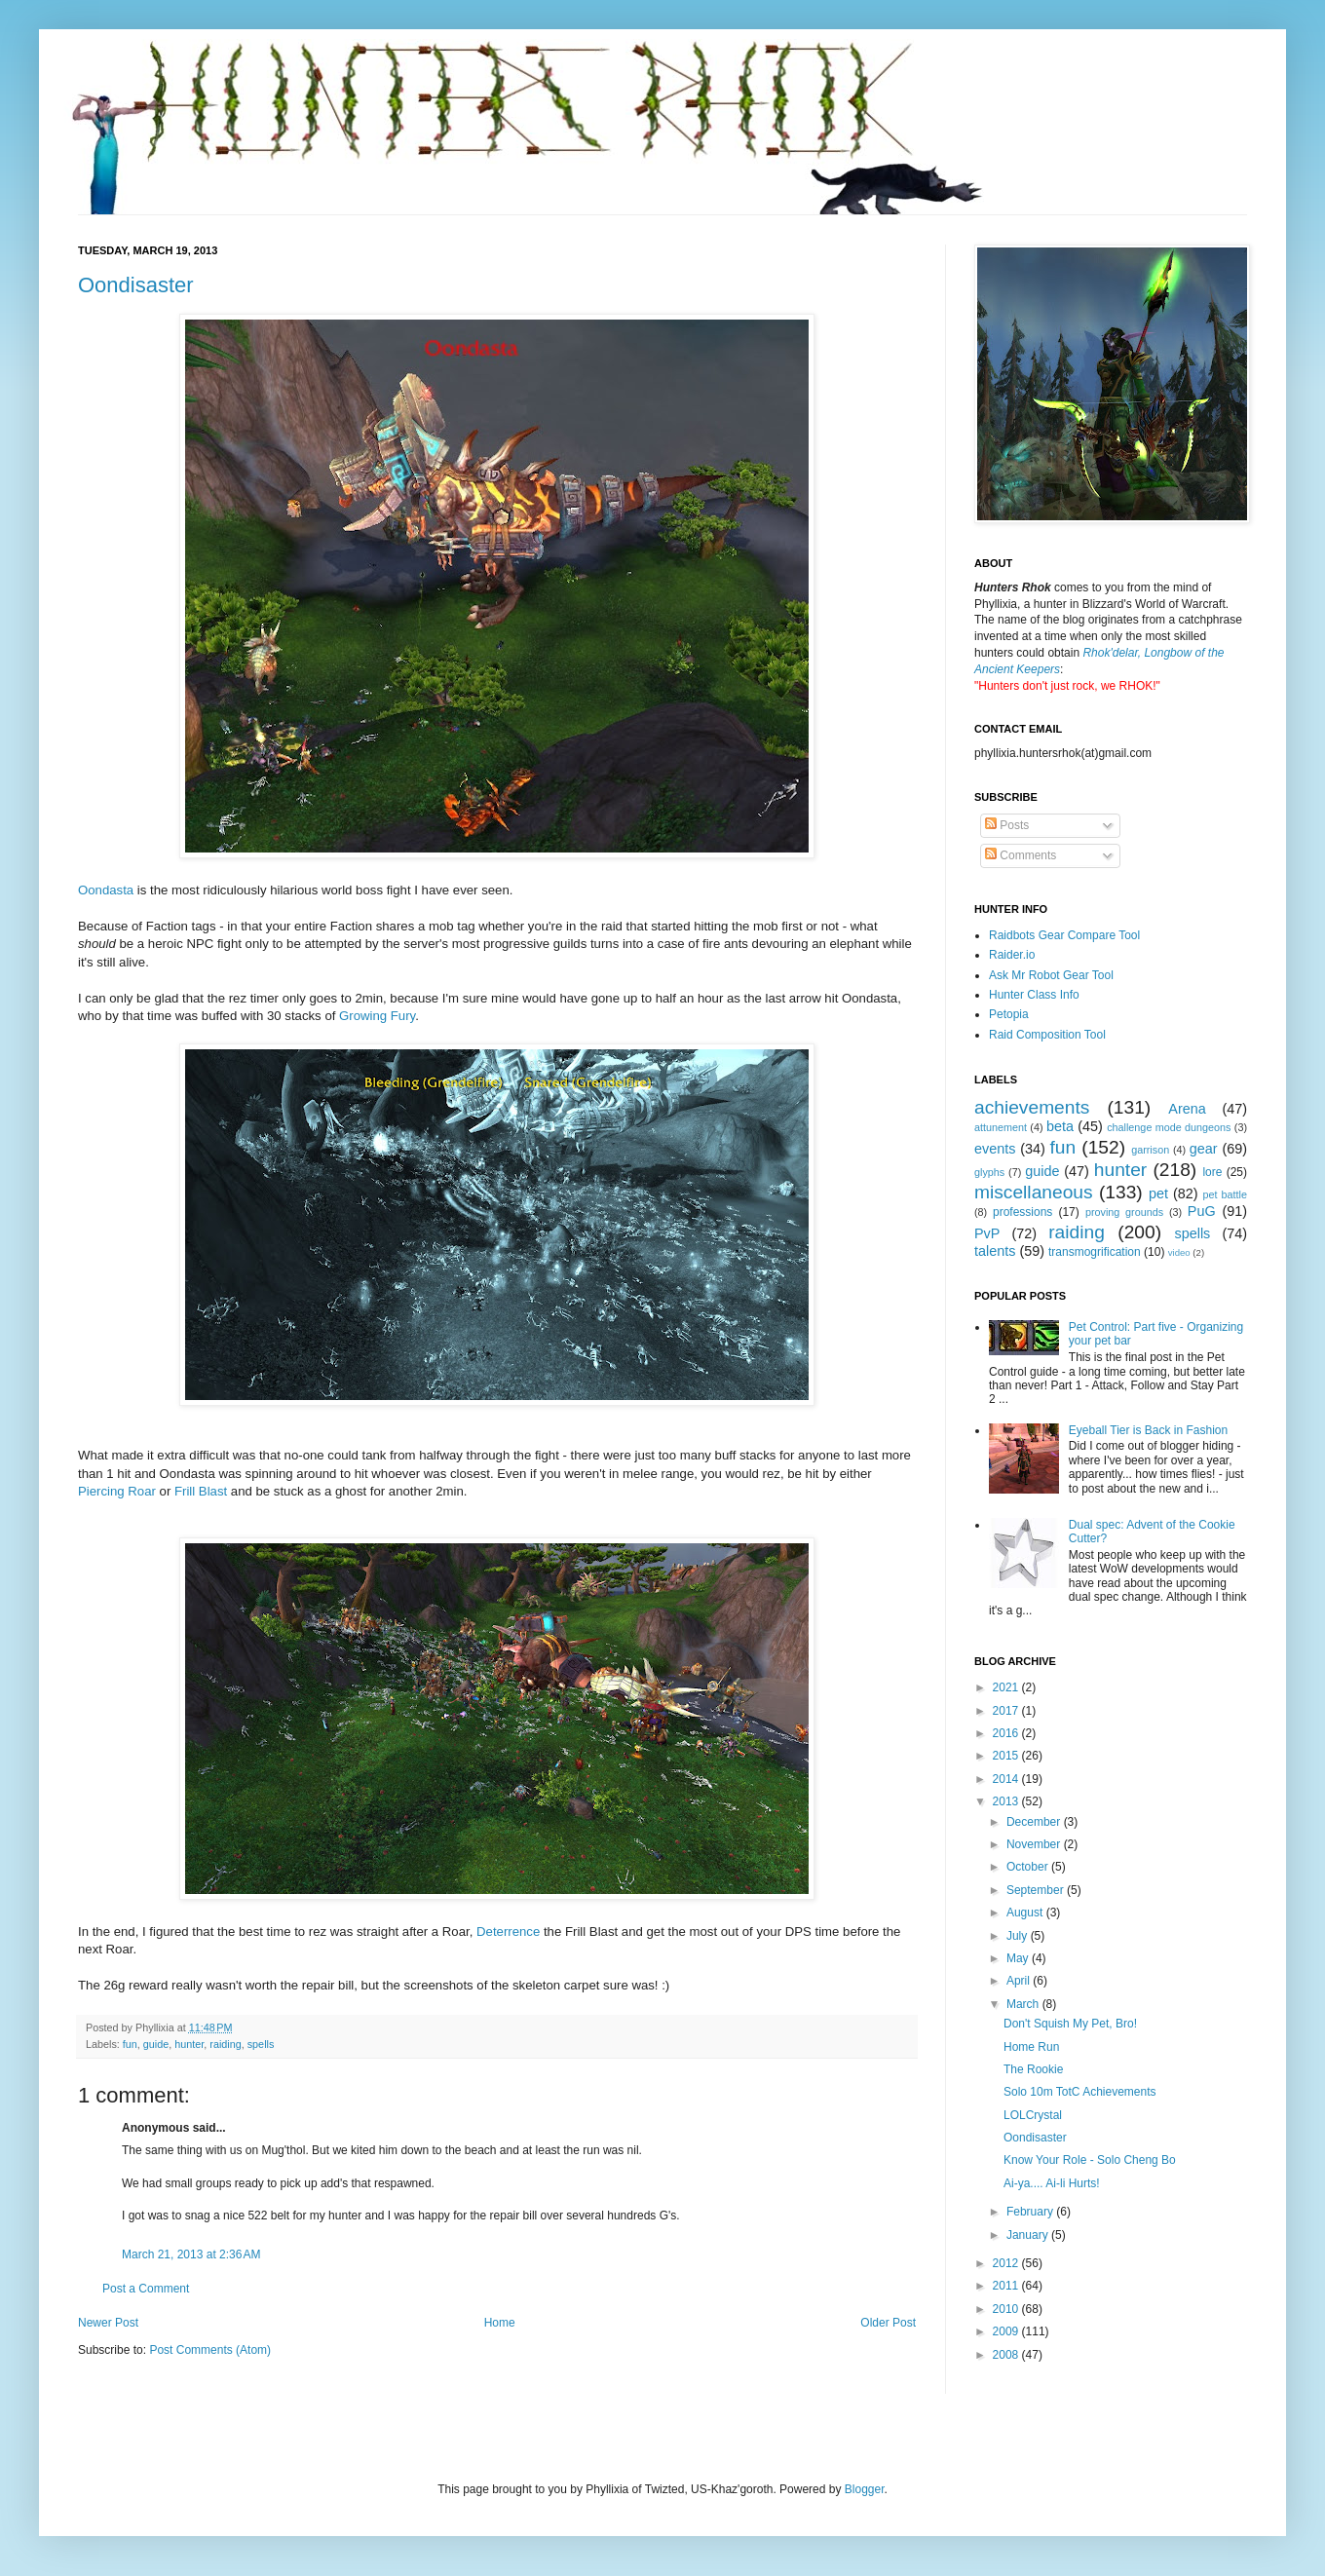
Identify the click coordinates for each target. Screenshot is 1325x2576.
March (1024, 2004)
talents (994, 1251)
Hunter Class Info (1034, 995)
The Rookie (1033, 2069)
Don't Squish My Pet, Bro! (1070, 2023)
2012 (1007, 2263)
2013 (1007, 1801)
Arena (1186, 1109)
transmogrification (1094, 1252)
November (1035, 1844)
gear (1204, 1148)
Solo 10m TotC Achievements (1079, 2092)
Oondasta (105, 890)
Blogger (865, 2489)
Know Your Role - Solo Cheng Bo (1089, 2160)
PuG (1202, 1211)
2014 (1007, 1779)
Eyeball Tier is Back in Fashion (1148, 1430)
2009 (1007, 2331)
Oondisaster (136, 285)
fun (130, 2044)
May (1019, 1958)
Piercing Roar (117, 1491)
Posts (1007, 825)
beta (1060, 1126)
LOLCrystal (1032, 2115)
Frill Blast (200, 1491)
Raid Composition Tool (1047, 1035)
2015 (1007, 1755)
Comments (1020, 855)
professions (1022, 1212)
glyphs (989, 1172)
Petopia (1009, 1014)
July (1018, 1936)
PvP (987, 1233)
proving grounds (1124, 1212)
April (1019, 1981)
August (1026, 1912)
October (1028, 1867)
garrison (1150, 1149)
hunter (189, 2044)
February (1031, 2211)
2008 (1007, 2355)
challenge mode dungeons (1168, 1127)
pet (1158, 1193)
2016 (1007, 1733)
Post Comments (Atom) (210, 2350)
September (1036, 1890)
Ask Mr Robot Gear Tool (1051, 975)
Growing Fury (377, 1015)
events (994, 1148)
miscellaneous (1033, 1192)
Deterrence (508, 1931)
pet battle (1225, 1194)
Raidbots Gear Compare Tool (1064, 935)
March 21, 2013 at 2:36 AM (191, 2254)
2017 (1007, 1711)
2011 (1007, 2285)
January (1028, 2235)
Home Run (1031, 2047)
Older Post (888, 2323)
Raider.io (1012, 955)
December (1035, 1822)
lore (1212, 1172)
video (1179, 1252)
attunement (1000, 1127)
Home (499, 2323)
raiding (225, 2044)
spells (261, 2044)
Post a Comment (145, 2288)
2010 (1007, 2309)
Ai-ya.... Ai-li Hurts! (1051, 2183)
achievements (1031, 1107)
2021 (1007, 1687)
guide (156, 2044)
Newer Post (108, 2323)
